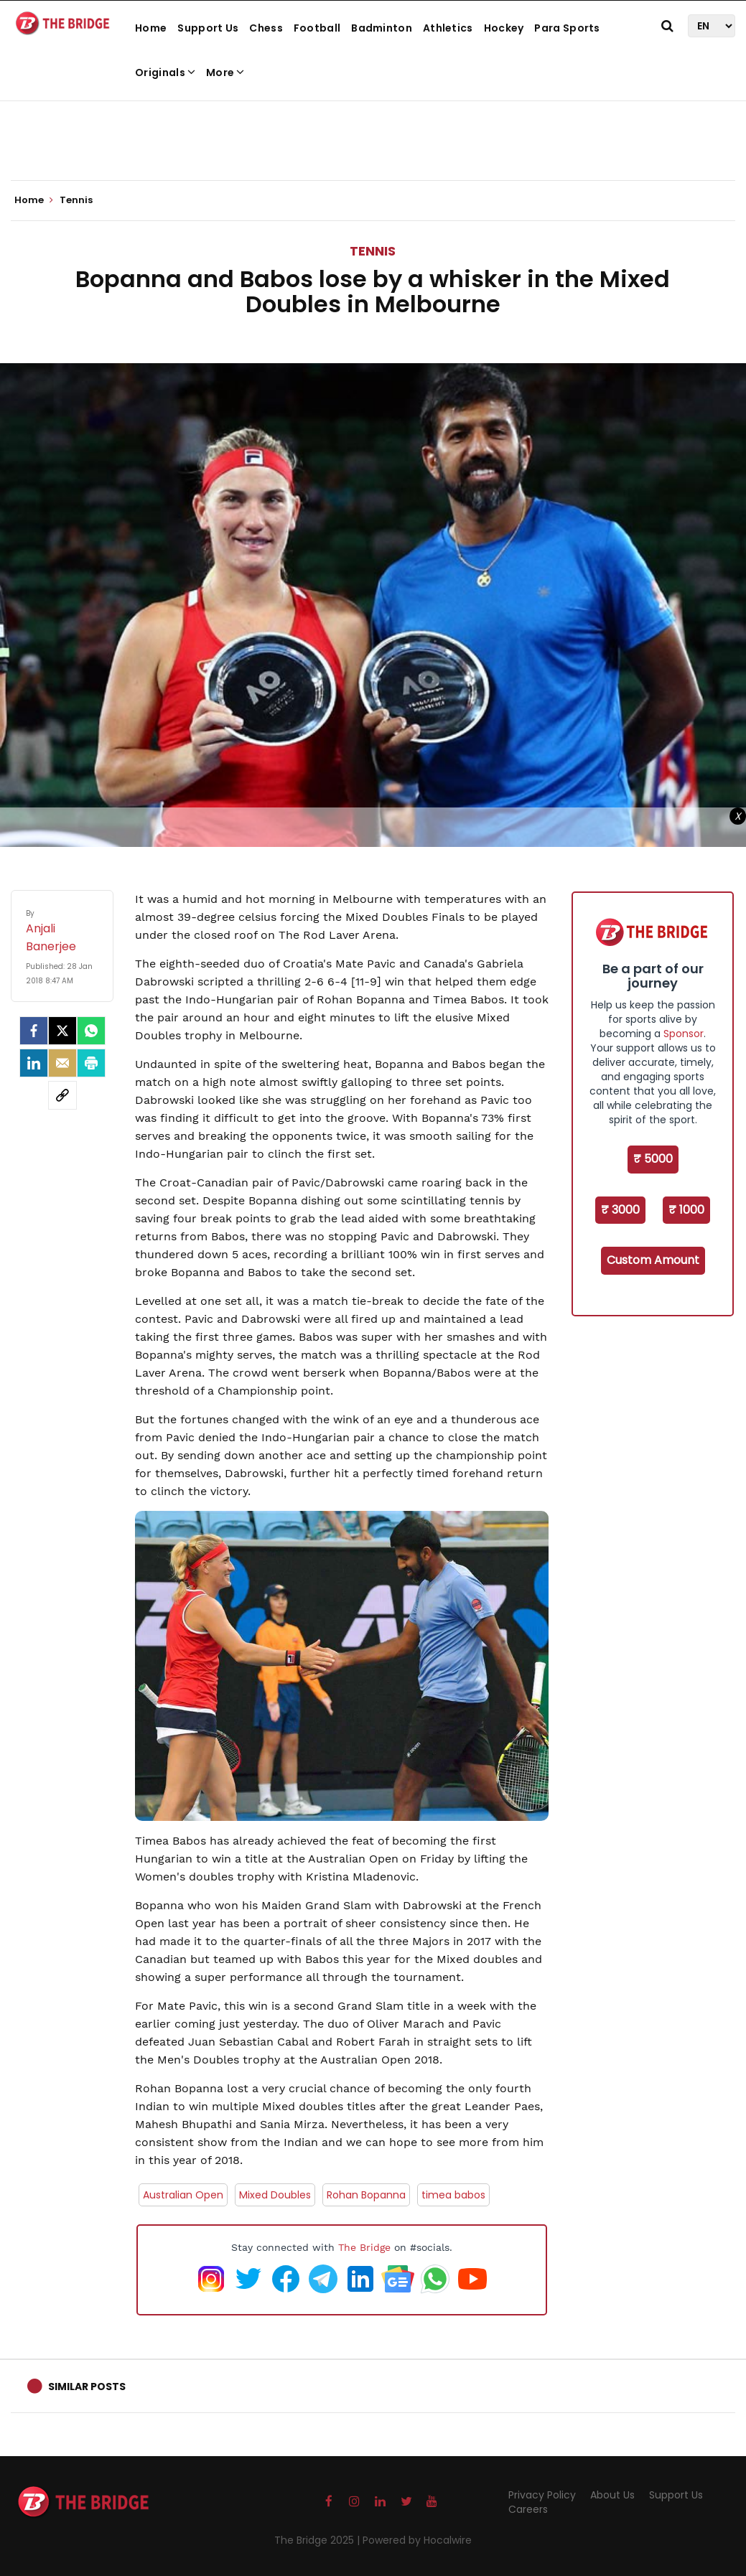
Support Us (207, 28)
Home (151, 28)
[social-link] (62, 1095)
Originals (165, 72)
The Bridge (364, 2247)
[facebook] (33, 1030)
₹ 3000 (620, 1210)
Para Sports (567, 28)
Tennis (373, 251)
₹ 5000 (653, 1159)
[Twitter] (62, 1030)
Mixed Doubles (275, 2195)
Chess (266, 28)
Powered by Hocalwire (417, 2540)
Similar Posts (87, 2386)
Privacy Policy (542, 2495)
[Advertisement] (373, 136)
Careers (528, 2509)
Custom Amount (653, 1260)
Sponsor (683, 1033)
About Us (612, 2495)
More (225, 72)
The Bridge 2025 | (318, 2540)
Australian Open (183, 2195)
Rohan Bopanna (366, 2195)
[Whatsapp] (91, 1030)
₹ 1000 (686, 1210)
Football (317, 28)
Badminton (381, 28)
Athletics (448, 28)
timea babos (453, 2195)
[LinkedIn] (33, 1063)
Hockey (504, 28)
